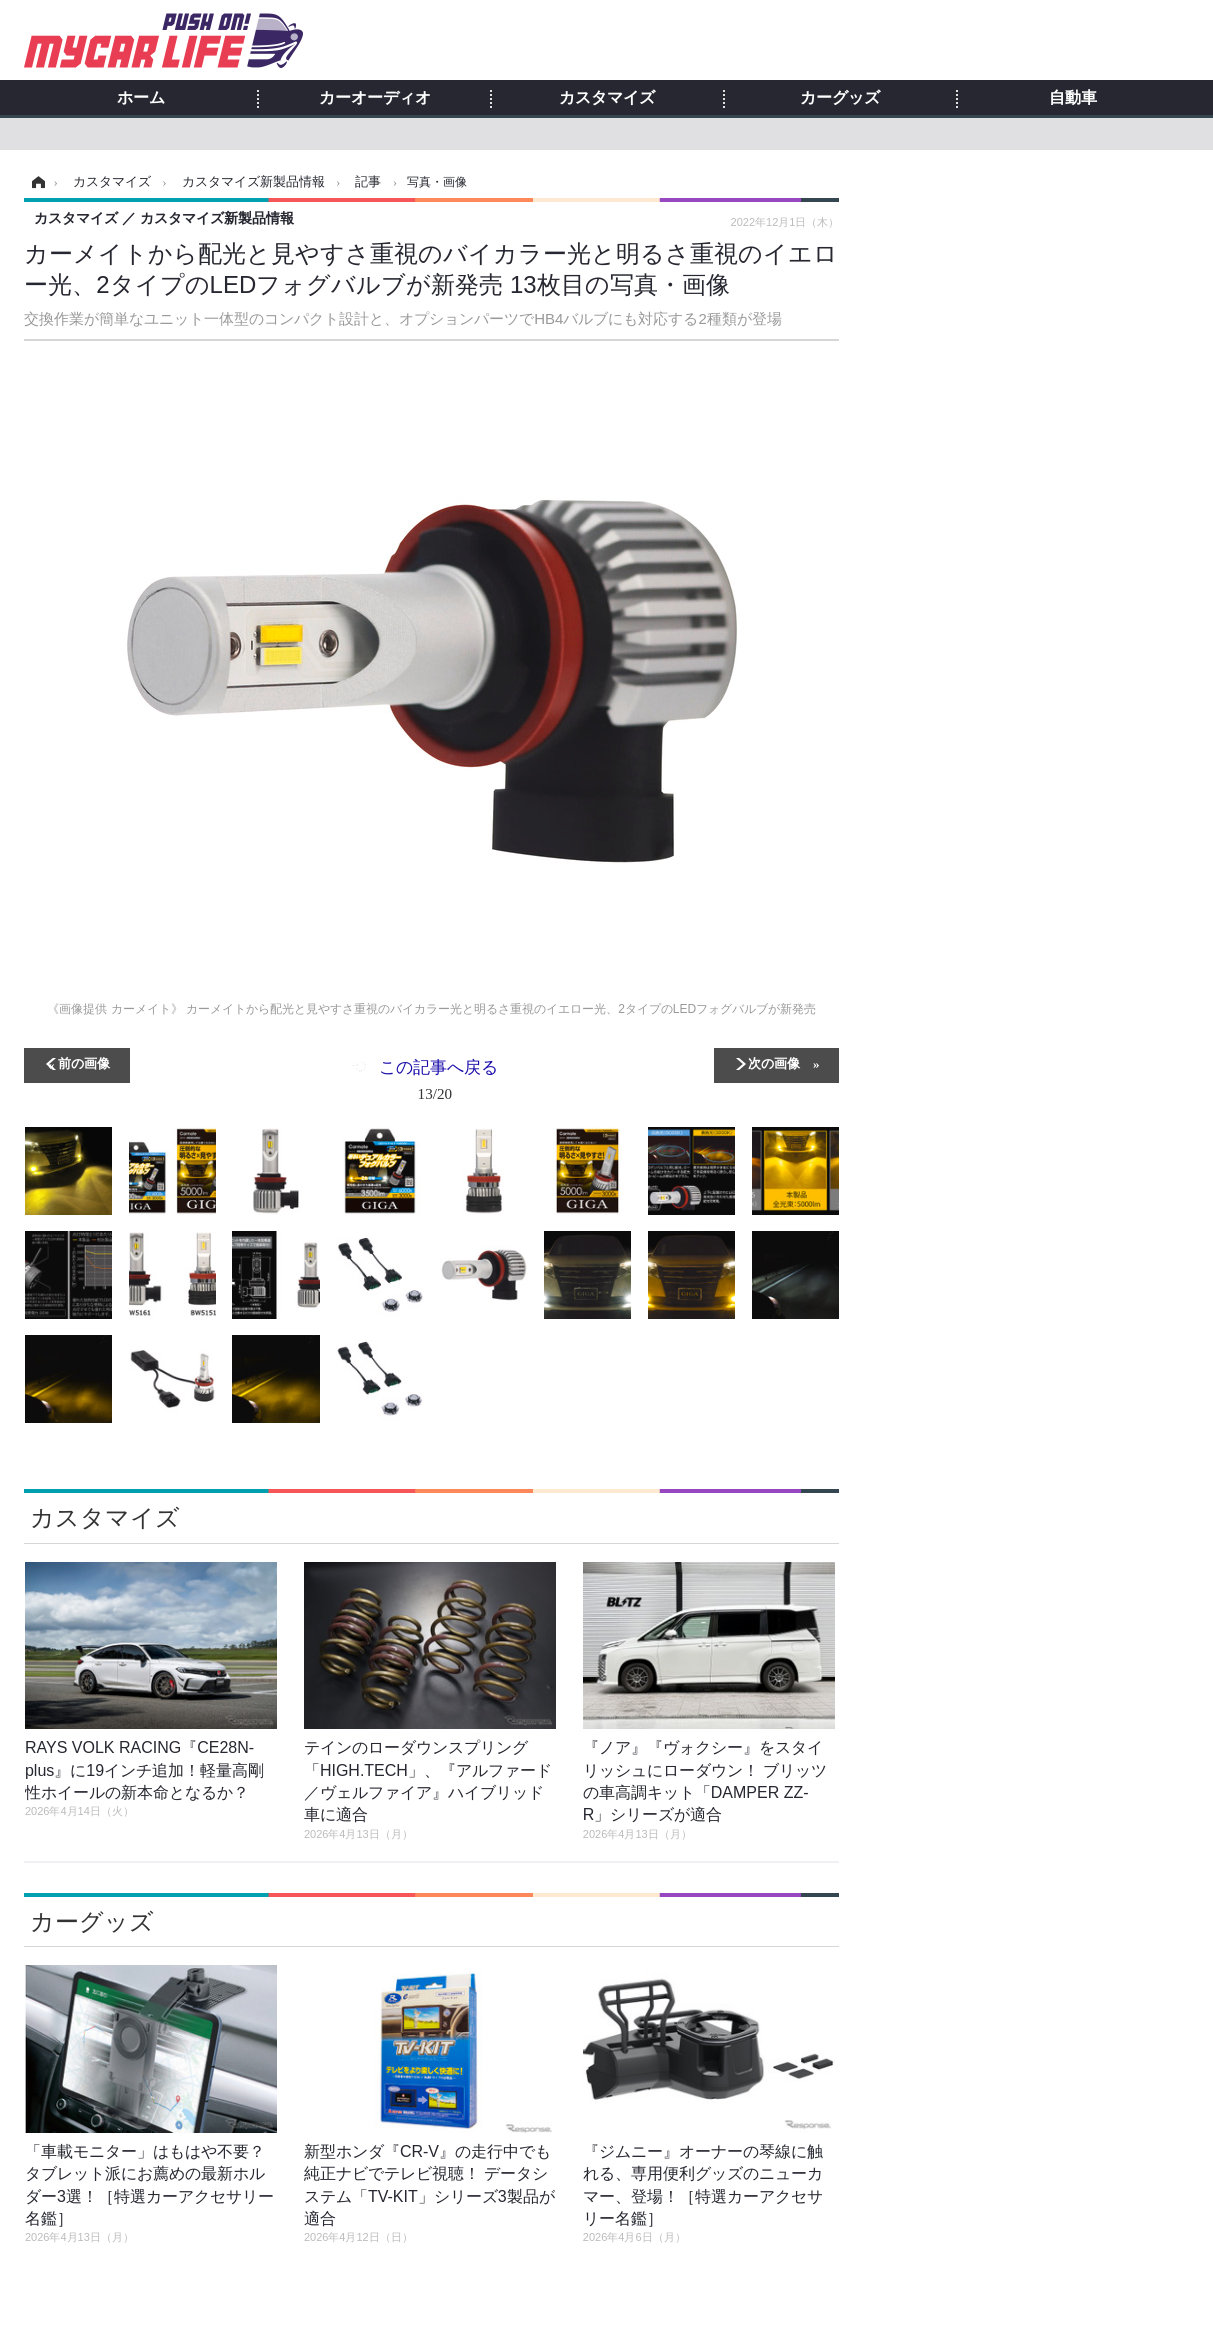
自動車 (1073, 98)
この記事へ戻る (438, 1084)
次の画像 (774, 1062)
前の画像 (84, 1062)
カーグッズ (840, 98)
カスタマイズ (607, 98)
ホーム (141, 98)
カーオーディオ (375, 98)
